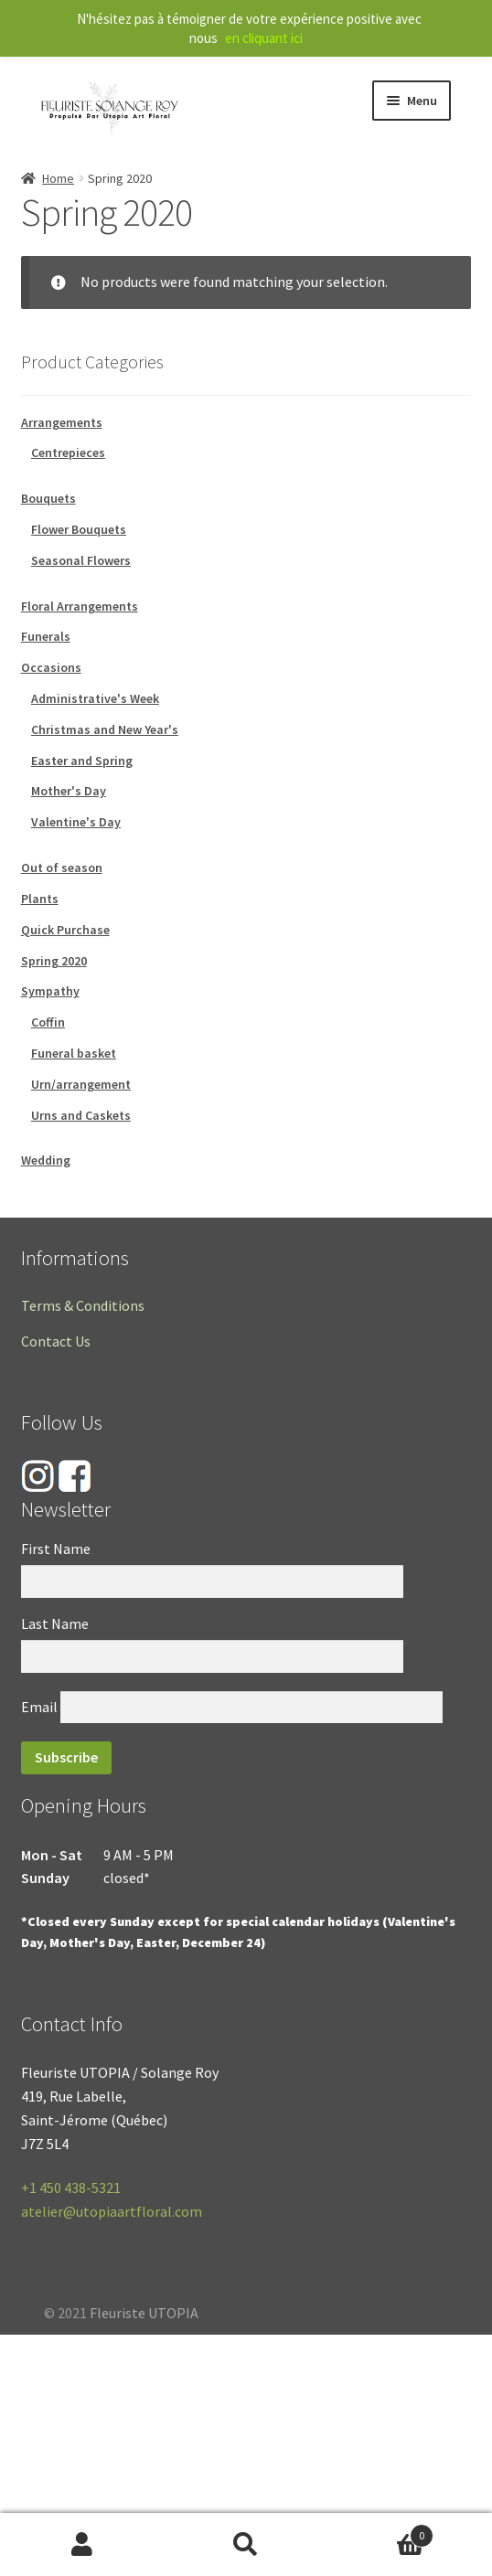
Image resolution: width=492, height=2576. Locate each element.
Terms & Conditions (82, 1305)
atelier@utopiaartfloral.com (111, 2211)
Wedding (45, 1160)
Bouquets (48, 498)
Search (245, 2545)
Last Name (55, 1623)
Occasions (51, 667)
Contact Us (56, 1341)
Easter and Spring (82, 760)
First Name (56, 1548)
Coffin (48, 1022)
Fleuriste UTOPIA (144, 2313)
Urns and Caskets (81, 1115)
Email (39, 1707)
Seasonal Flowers (81, 560)
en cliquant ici (264, 38)
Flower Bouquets (78, 529)
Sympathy (50, 991)
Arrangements (61, 422)
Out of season (61, 867)
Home (58, 178)
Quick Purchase (65, 929)
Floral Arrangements (79, 606)
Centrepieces (68, 452)
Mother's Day (68, 790)
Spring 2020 (54, 961)
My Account (82, 2545)
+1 (71, 2187)
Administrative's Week (95, 698)
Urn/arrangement (81, 1084)
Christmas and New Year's (104, 729)
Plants (40, 898)
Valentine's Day (76, 822)
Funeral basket (73, 1053)
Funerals (45, 636)
